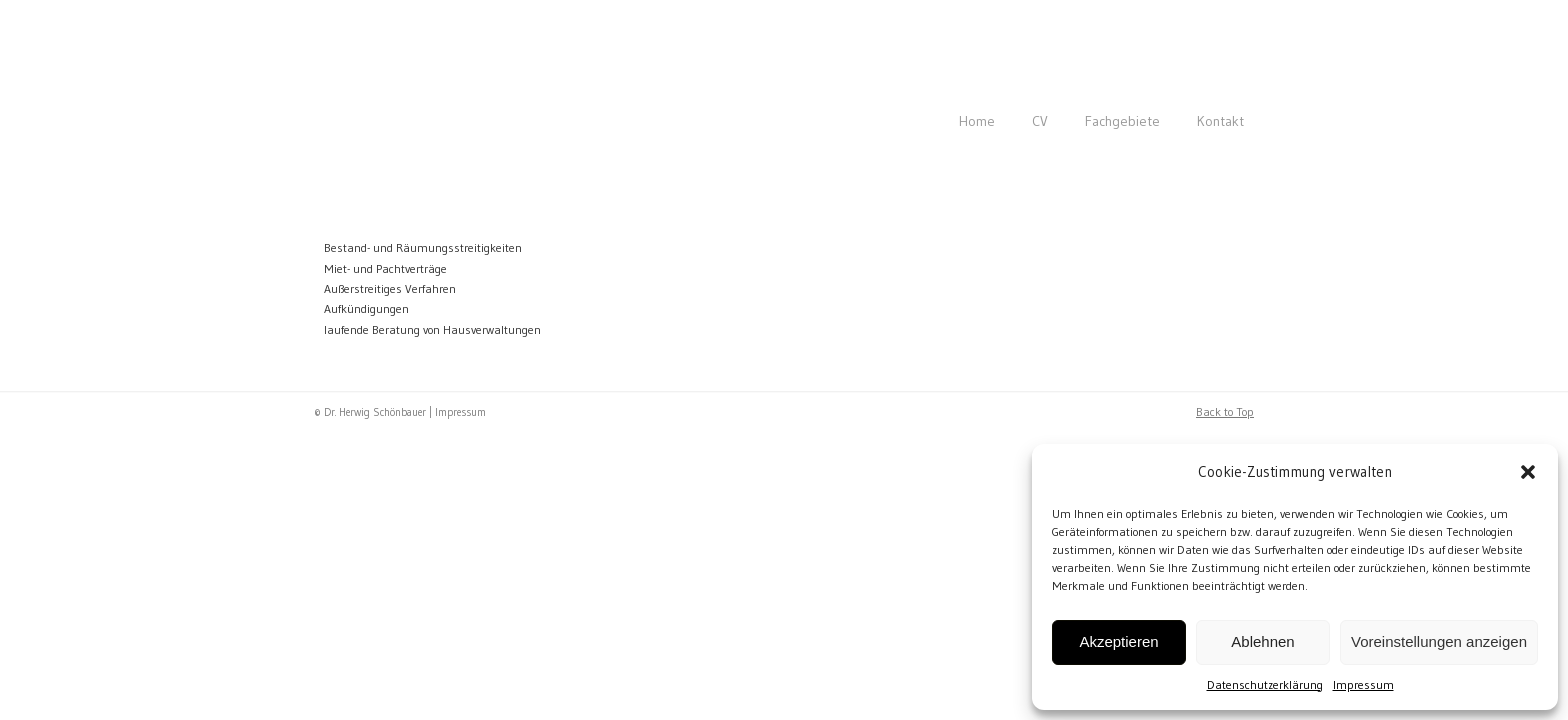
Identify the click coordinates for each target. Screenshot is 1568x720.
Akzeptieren (1118, 641)
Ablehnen (1262, 641)
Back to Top (1225, 411)
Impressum (1363, 684)
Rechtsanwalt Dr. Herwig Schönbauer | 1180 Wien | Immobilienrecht (574, 66)
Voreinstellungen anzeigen (1439, 641)
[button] (1528, 472)
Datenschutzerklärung (1265, 684)
